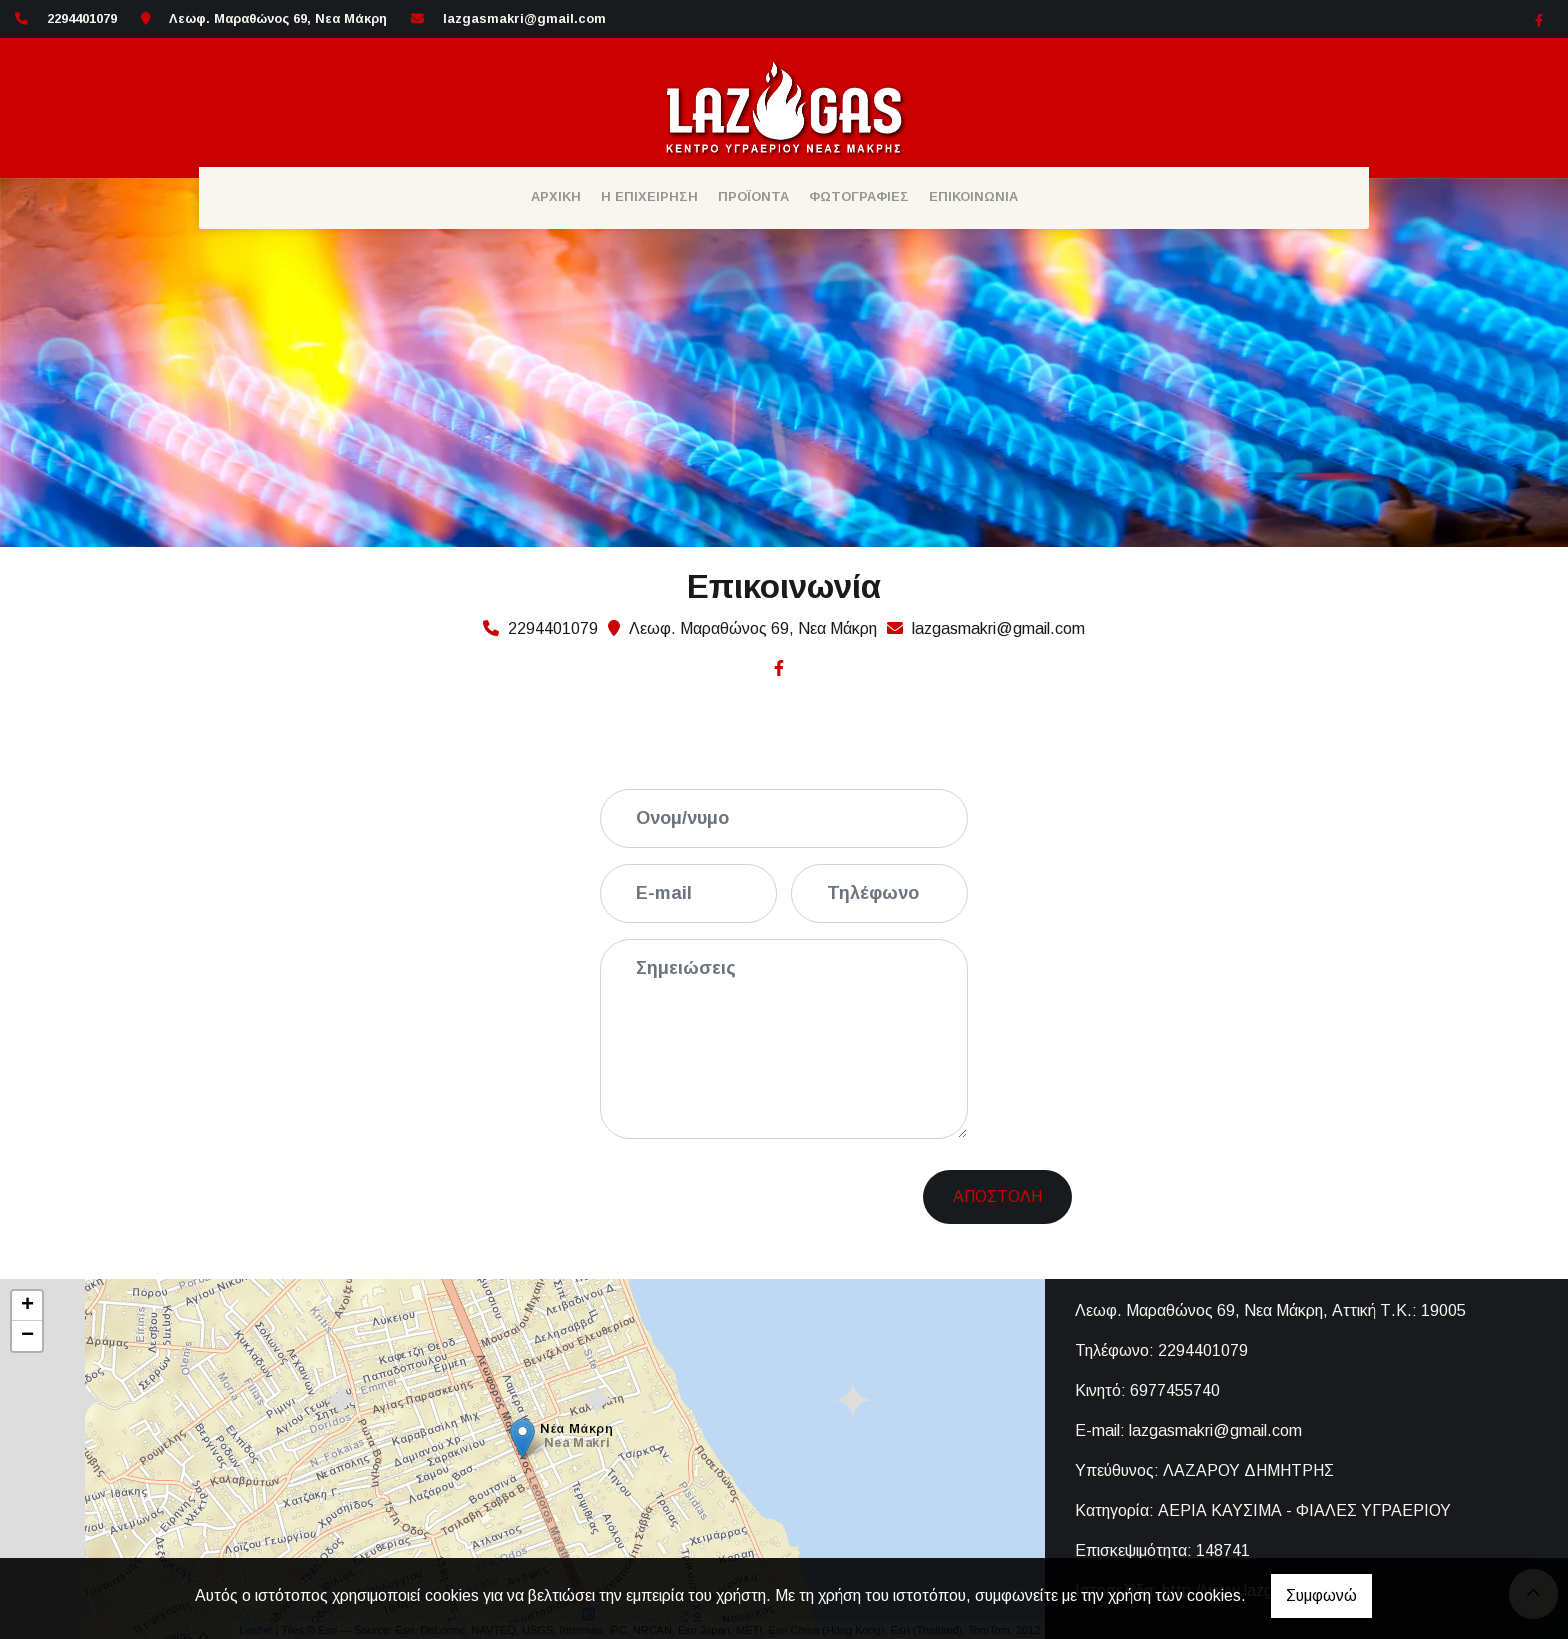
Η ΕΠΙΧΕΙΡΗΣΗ (649, 196)
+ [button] (27, 1306)
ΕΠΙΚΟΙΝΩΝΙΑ (973, 196)
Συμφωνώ (1321, 1595)
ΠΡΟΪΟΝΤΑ (753, 196)
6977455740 (1175, 1390)
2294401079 (1203, 1350)
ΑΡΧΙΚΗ (556, 196)
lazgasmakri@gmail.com (524, 18)
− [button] (27, 1336)
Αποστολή (997, 1196)
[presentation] (771, 1194)
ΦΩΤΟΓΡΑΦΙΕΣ (859, 196)
